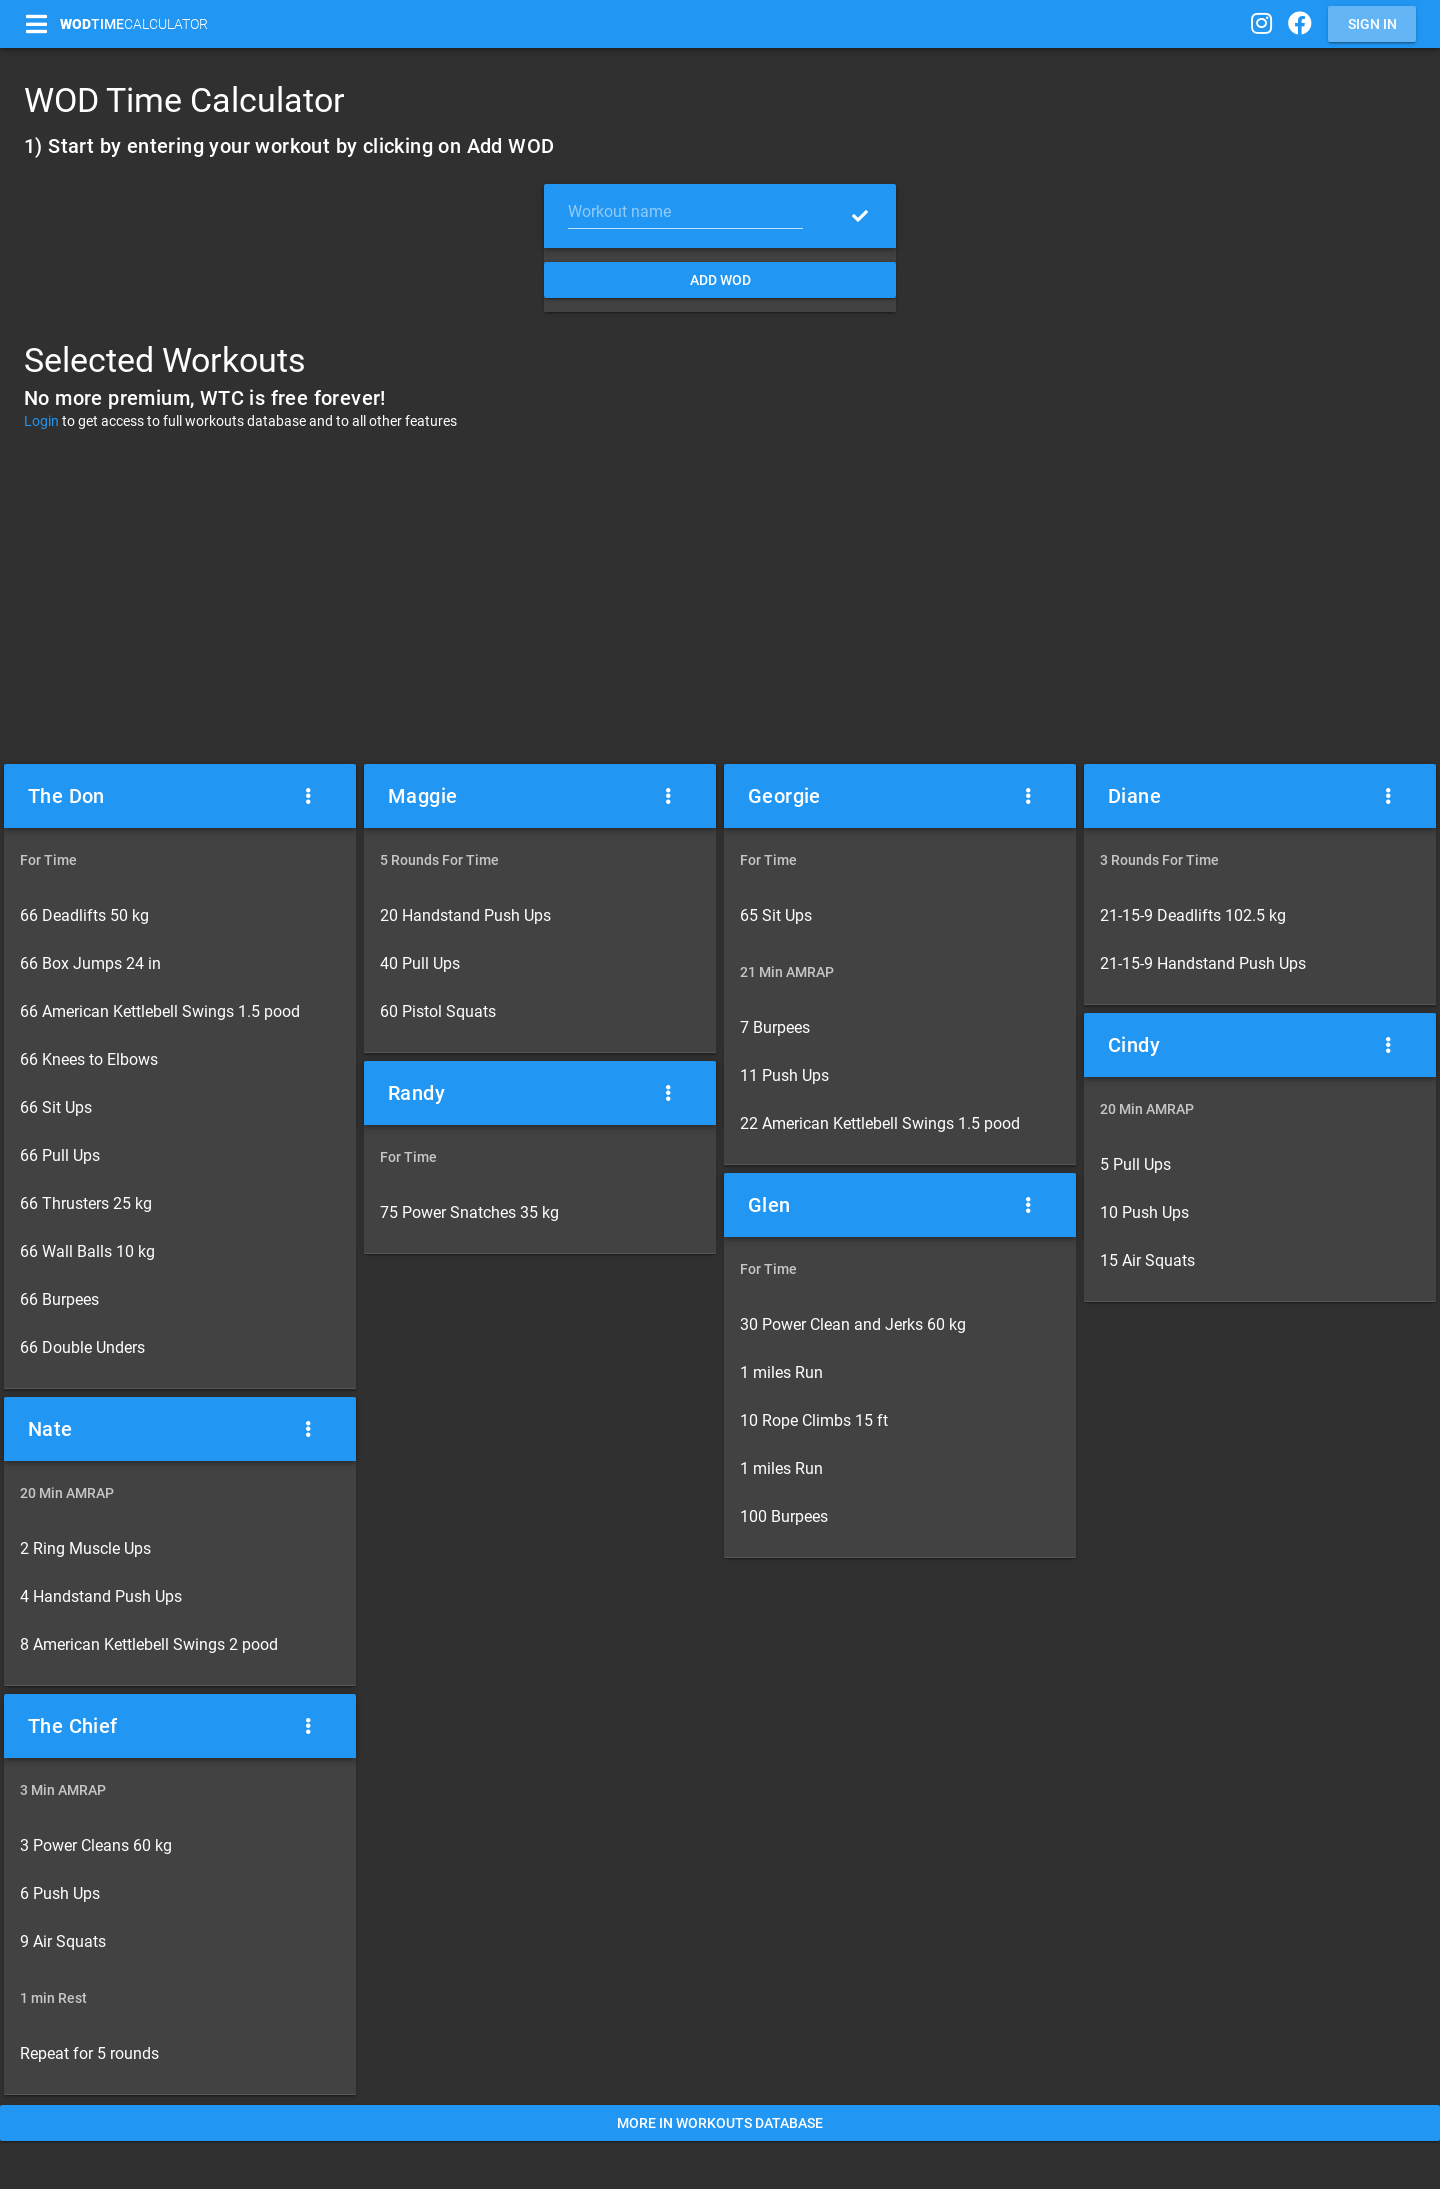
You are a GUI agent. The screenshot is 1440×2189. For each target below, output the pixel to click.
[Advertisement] (720, 596)
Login (41, 421)
